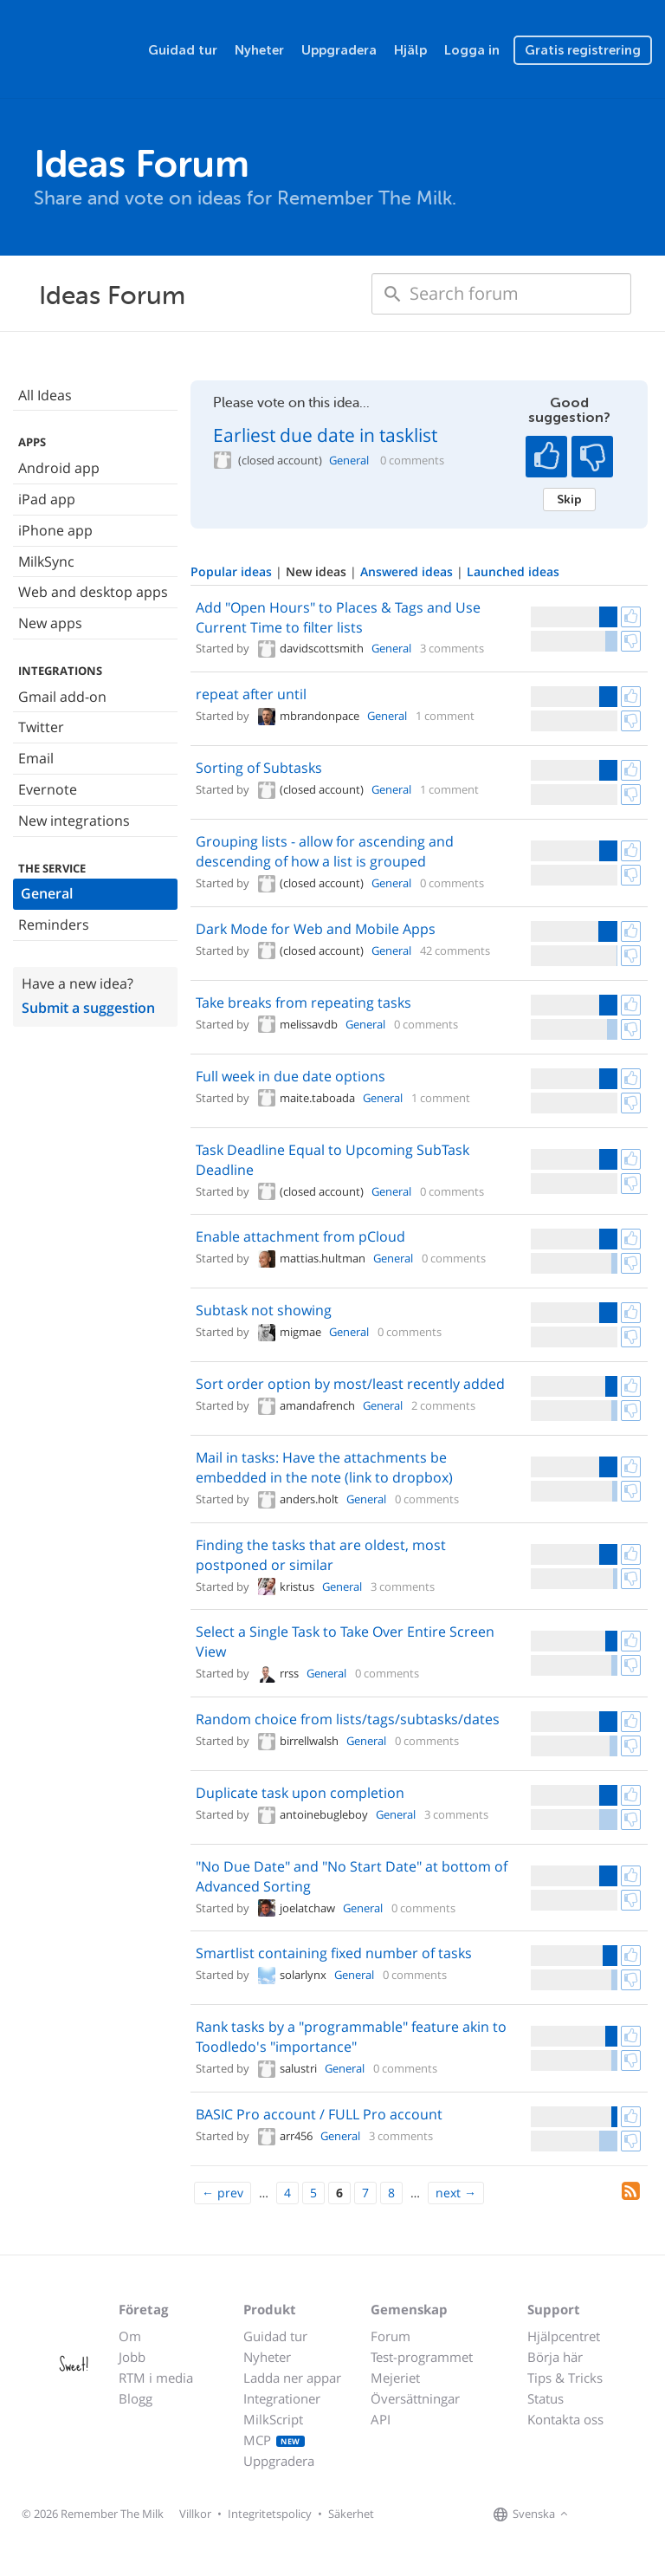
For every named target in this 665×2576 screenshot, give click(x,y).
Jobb (132, 2356)
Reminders (53, 924)
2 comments (443, 1405)
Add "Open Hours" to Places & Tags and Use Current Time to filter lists (338, 617)
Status (545, 2398)
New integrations (74, 820)
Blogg (135, 2398)
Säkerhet (351, 2513)
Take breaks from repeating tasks (303, 1002)
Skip (569, 499)
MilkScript (273, 2419)
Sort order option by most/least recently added (350, 1383)
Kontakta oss (565, 2419)
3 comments (452, 648)
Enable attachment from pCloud (300, 1236)
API (381, 2419)
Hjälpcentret (563, 2336)
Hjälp (410, 50)
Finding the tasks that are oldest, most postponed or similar (321, 1554)
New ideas (318, 571)
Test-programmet (422, 2356)
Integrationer (281, 2398)
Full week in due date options (290, 1076)
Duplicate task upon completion (300, 1792)
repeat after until (251, 694)
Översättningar (415, 2398)
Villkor (195, 2513)
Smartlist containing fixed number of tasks (334, 1953)
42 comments (455, 950)
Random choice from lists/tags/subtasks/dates (348, 1719)
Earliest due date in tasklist (325, 435)
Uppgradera (339, 50)
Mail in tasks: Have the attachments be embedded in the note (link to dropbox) (324, 1467)
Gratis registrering (583, 50)
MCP (274, 2440)
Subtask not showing (264, 1310)
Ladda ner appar (292, 2377)
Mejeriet (395, 2377)
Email (36, 758)
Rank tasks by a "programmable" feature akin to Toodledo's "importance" (351, 2036)
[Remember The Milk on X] (621, 2514)
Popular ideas (232, 571)
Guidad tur (182, 50)
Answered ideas (408, 571)
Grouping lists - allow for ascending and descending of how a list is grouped (325, 851)
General (47, 893)
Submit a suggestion (88, 1007)
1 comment (445, 715)
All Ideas (45, 395)
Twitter (41, 726)
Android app (59, 467)
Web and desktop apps (93, 591)
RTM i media (156, 2377)
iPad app (46, 499)
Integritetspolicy (270, 2513)
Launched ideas (513, 571)
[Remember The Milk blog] (643, 2514)
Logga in (472, 50)
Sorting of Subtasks (259, 767)
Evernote (47, 789)
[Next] (456, 2193)
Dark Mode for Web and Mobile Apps (316, 928)
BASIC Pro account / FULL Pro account (319, 2114)
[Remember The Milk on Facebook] (597, 2514)
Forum (390, 2336)
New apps (50, 623)
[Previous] (222, 2193)
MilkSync (46, 561)
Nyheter (259, 50)
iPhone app (55, 530)
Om (130, 2336)
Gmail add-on (62, 696)
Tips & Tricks (565, 2377)
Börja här (555, 2356)
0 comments (412, 460)
